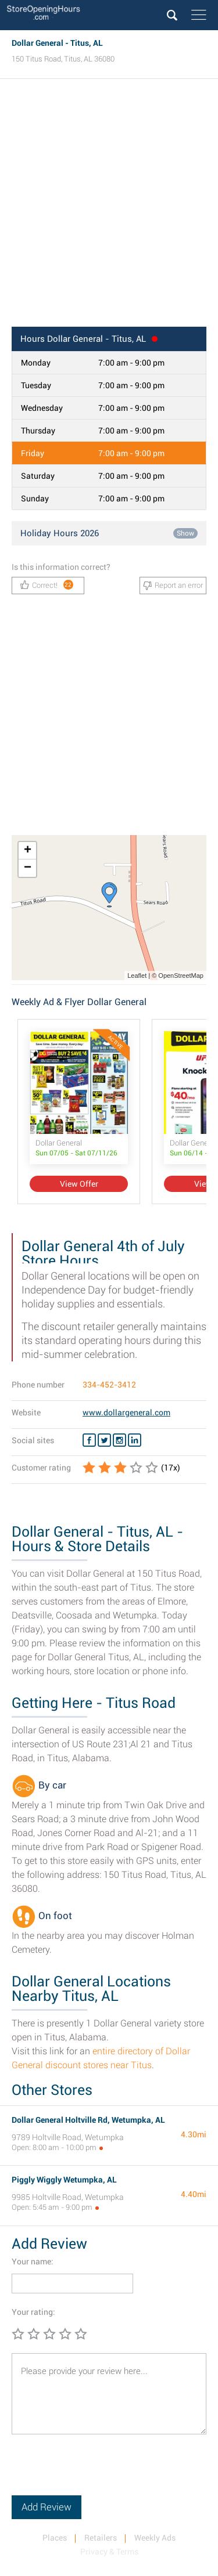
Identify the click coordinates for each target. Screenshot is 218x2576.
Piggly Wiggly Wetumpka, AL (64, 2179)
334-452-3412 (109, 1384)
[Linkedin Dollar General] (134, 1440)
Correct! (46, 585)
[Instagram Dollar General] (119, 1440)
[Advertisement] (109, 206)
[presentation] (100, 2472)
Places (54, 2537)
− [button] (27, 868)
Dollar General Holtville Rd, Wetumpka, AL (88, 2120)
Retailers (100, 2537)
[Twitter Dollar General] (104, 1440)
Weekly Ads (155, 2537)
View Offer (79, 1183)
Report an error (173, 585)
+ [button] (27, 850)
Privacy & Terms (109, 2551)
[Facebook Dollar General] (89, 1440)
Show (185, 533)
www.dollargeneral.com (126, 1412)
